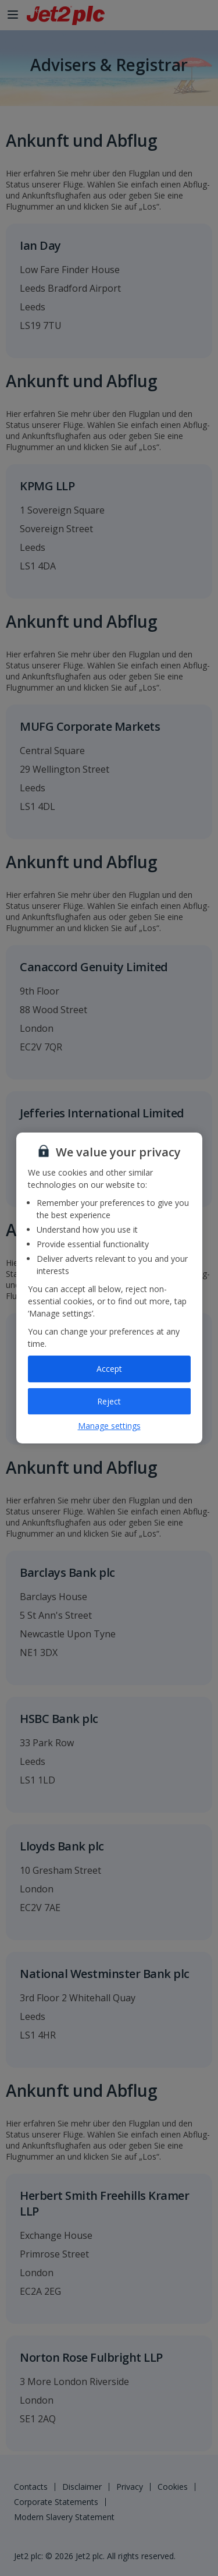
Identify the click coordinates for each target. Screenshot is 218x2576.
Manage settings (109, 1425)
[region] (109, 1288)
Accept (109, 1368)
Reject (109, 1401)
